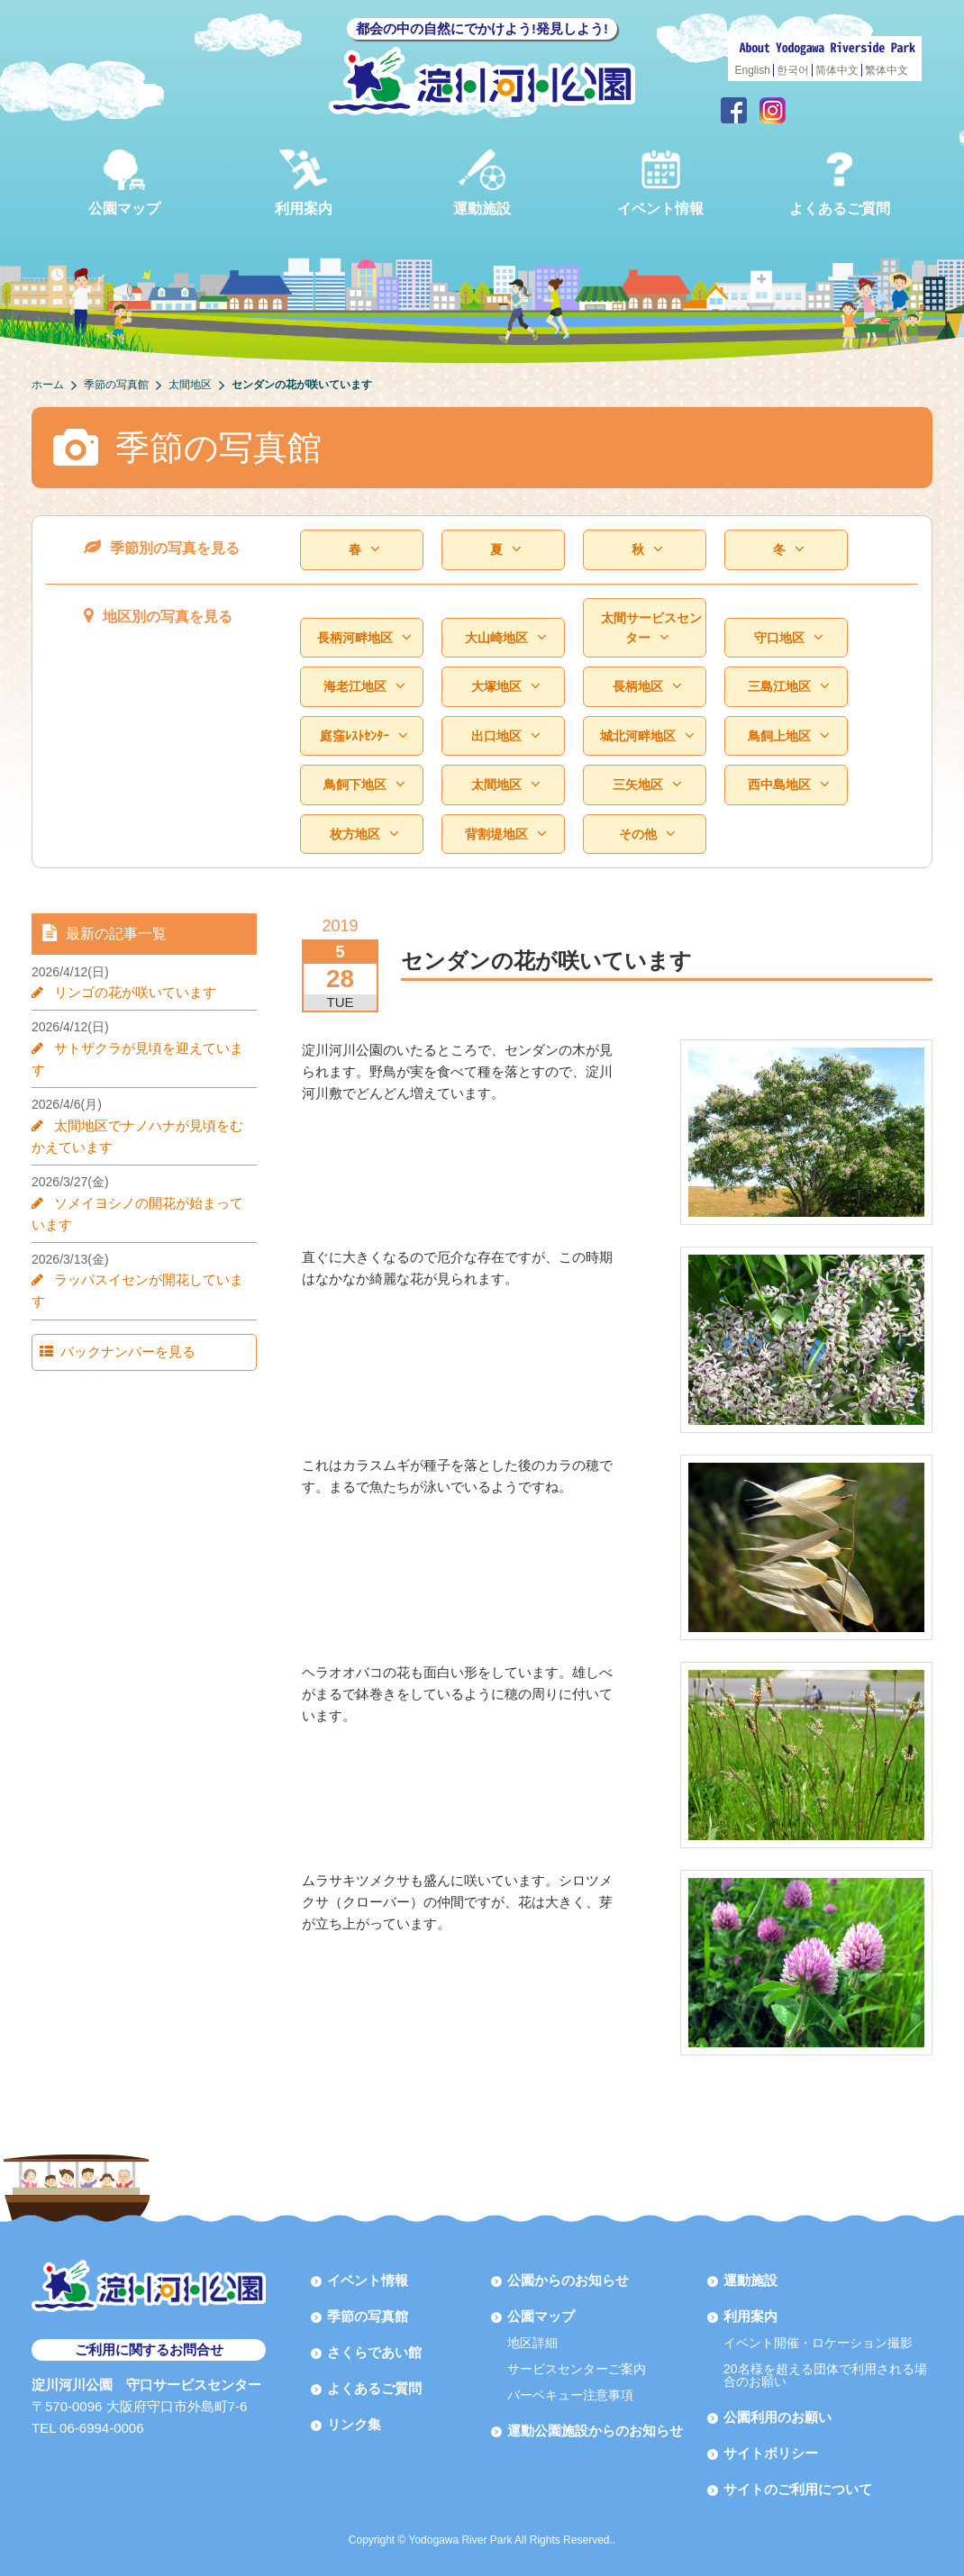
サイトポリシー (770, 2453)
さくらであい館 (374, 2352)
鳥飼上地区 (788, 736)
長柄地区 (646, 686)
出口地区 (505, 736)
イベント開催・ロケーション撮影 (818, 2343)
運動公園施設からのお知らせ (595, 2430)
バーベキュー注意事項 (570, 2395)
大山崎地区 (505, 638)
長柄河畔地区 (364, 638)
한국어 (793, 70)
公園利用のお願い (777, 2417)
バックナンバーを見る (118, 1308)
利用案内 (303, 182)
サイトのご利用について (797, 2489)
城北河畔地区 (647, 736)
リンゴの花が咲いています (129, 992)
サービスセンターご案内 (576, 2369)
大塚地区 (505, 686)
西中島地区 (788, 785)
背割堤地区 (505, 834)
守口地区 (788, 638)
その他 (647, 834)
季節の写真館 (367, 2316)
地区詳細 (532, 2343)
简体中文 (837, 70)
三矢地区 (646, 785)
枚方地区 (364, 834)
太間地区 (505, 785)
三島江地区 (788, 686)
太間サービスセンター (651, 628)
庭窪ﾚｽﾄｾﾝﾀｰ (363, 736)
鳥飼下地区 (364, 785)
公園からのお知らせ (568, 2280)
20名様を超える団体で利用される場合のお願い (825, 2375)
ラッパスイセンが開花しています (149, 1257)
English (752, 70)
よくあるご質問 (839, 182)
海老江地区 (364, 686)
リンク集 (354, 2424)
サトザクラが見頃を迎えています (149, 1048)
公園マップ (124, 182)
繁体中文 (886, 70)
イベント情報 (660, 182)
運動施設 (482, 182)
